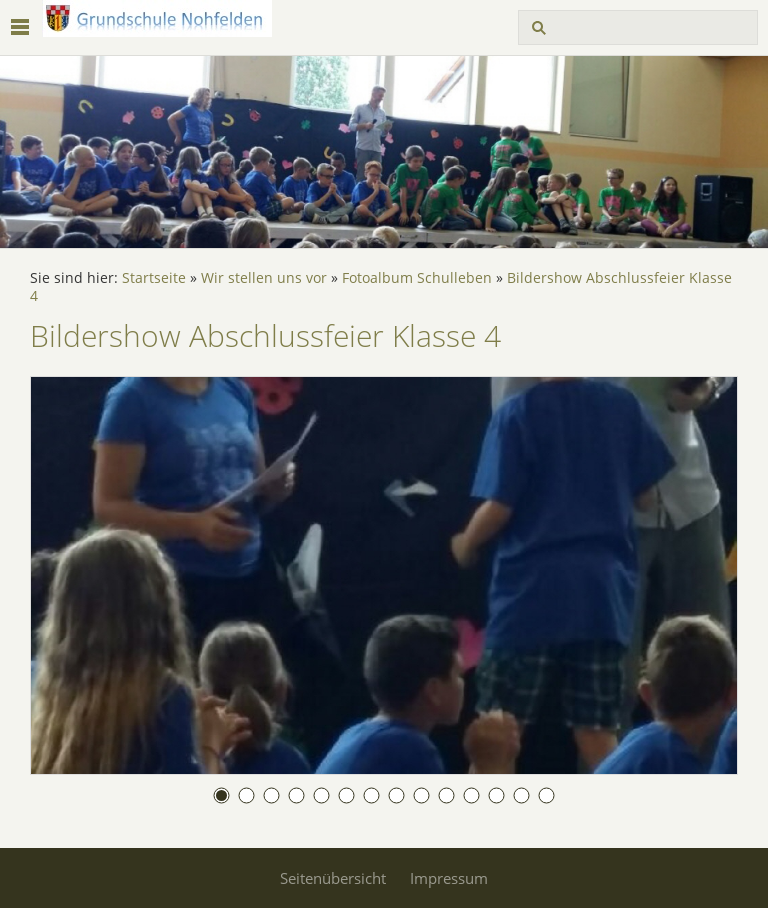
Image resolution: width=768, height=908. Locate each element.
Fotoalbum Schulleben (417, 278)
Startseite (154, 278)
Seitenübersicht (333, 878)
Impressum (449, 878)
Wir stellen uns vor (264, 278)
